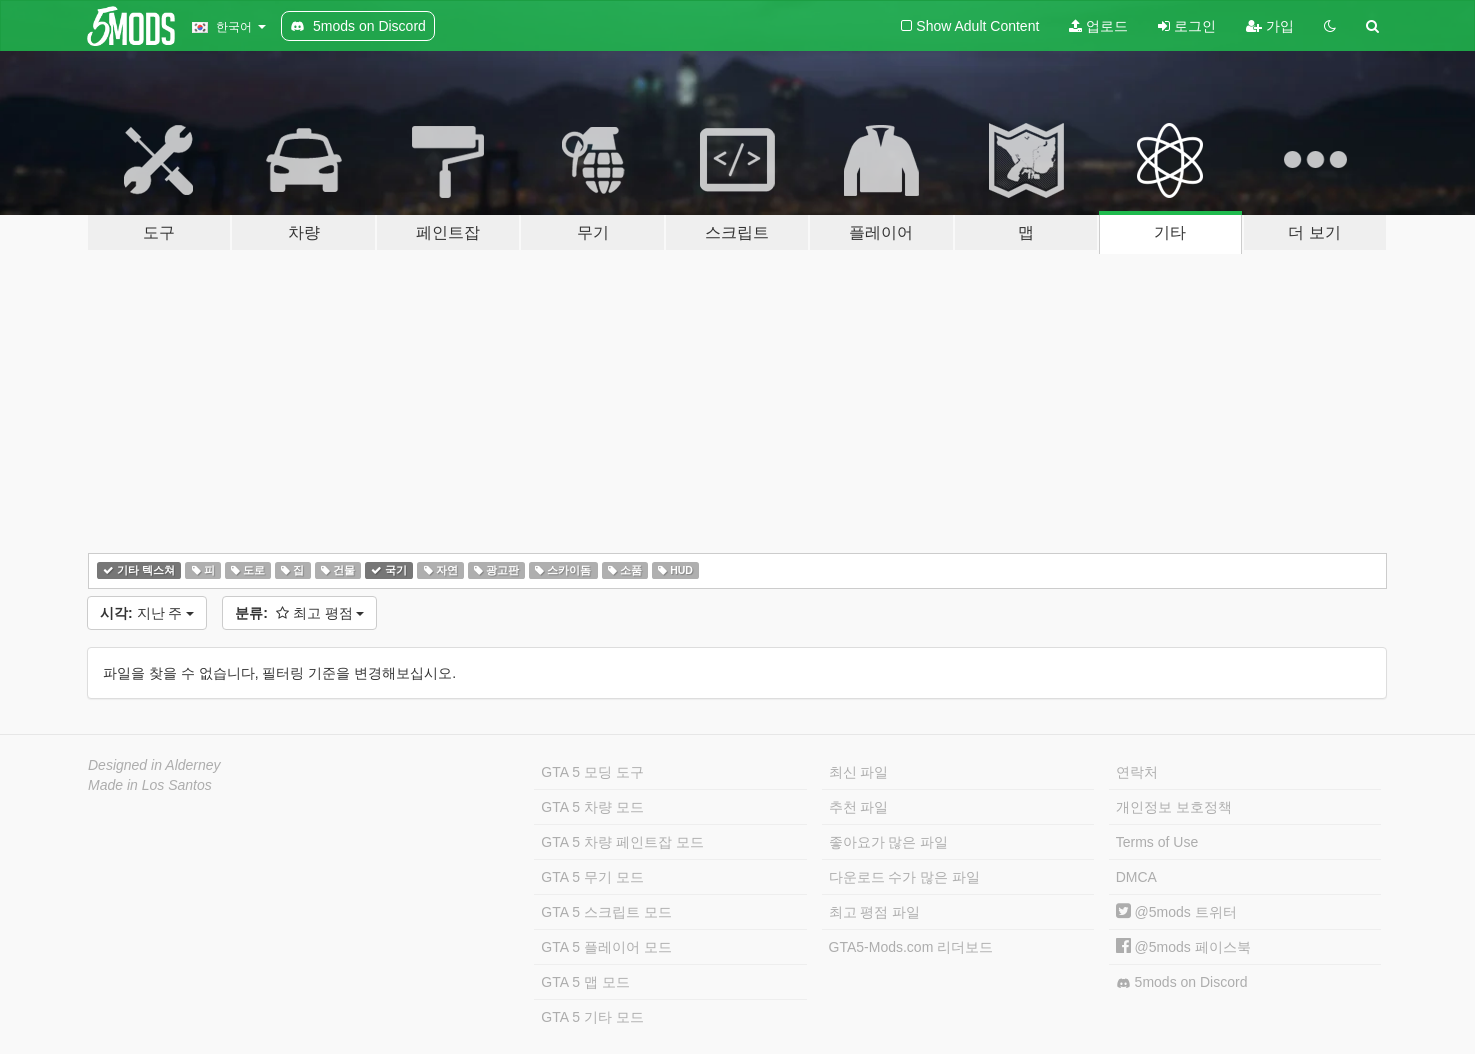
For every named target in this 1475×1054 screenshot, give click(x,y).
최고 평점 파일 (875, 912)
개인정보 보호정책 (1174, 807)
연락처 (1137, 772)
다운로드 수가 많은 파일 (905, 877)
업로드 (1098, 26)
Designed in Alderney (154, 765)
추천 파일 (859, 807)
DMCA (1136, 877)
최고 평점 (299, 613)
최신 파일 (859, 772)
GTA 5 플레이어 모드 (606, 947)
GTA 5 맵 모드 (585, 982)
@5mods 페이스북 (1183, 947)
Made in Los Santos (150, 785)
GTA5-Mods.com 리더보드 (911, 947)
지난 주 (147, 613)
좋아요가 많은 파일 (889, 842)
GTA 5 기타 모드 (592, 1017)
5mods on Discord (1182, 982)
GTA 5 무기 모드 (592, 877)
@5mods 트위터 (1176, 912)
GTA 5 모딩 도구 (592, 772)
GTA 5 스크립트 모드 (606, 912)
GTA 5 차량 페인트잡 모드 (622, 842)
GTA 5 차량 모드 (592, 807)
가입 (1270, 26)
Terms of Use (1157, 842)
